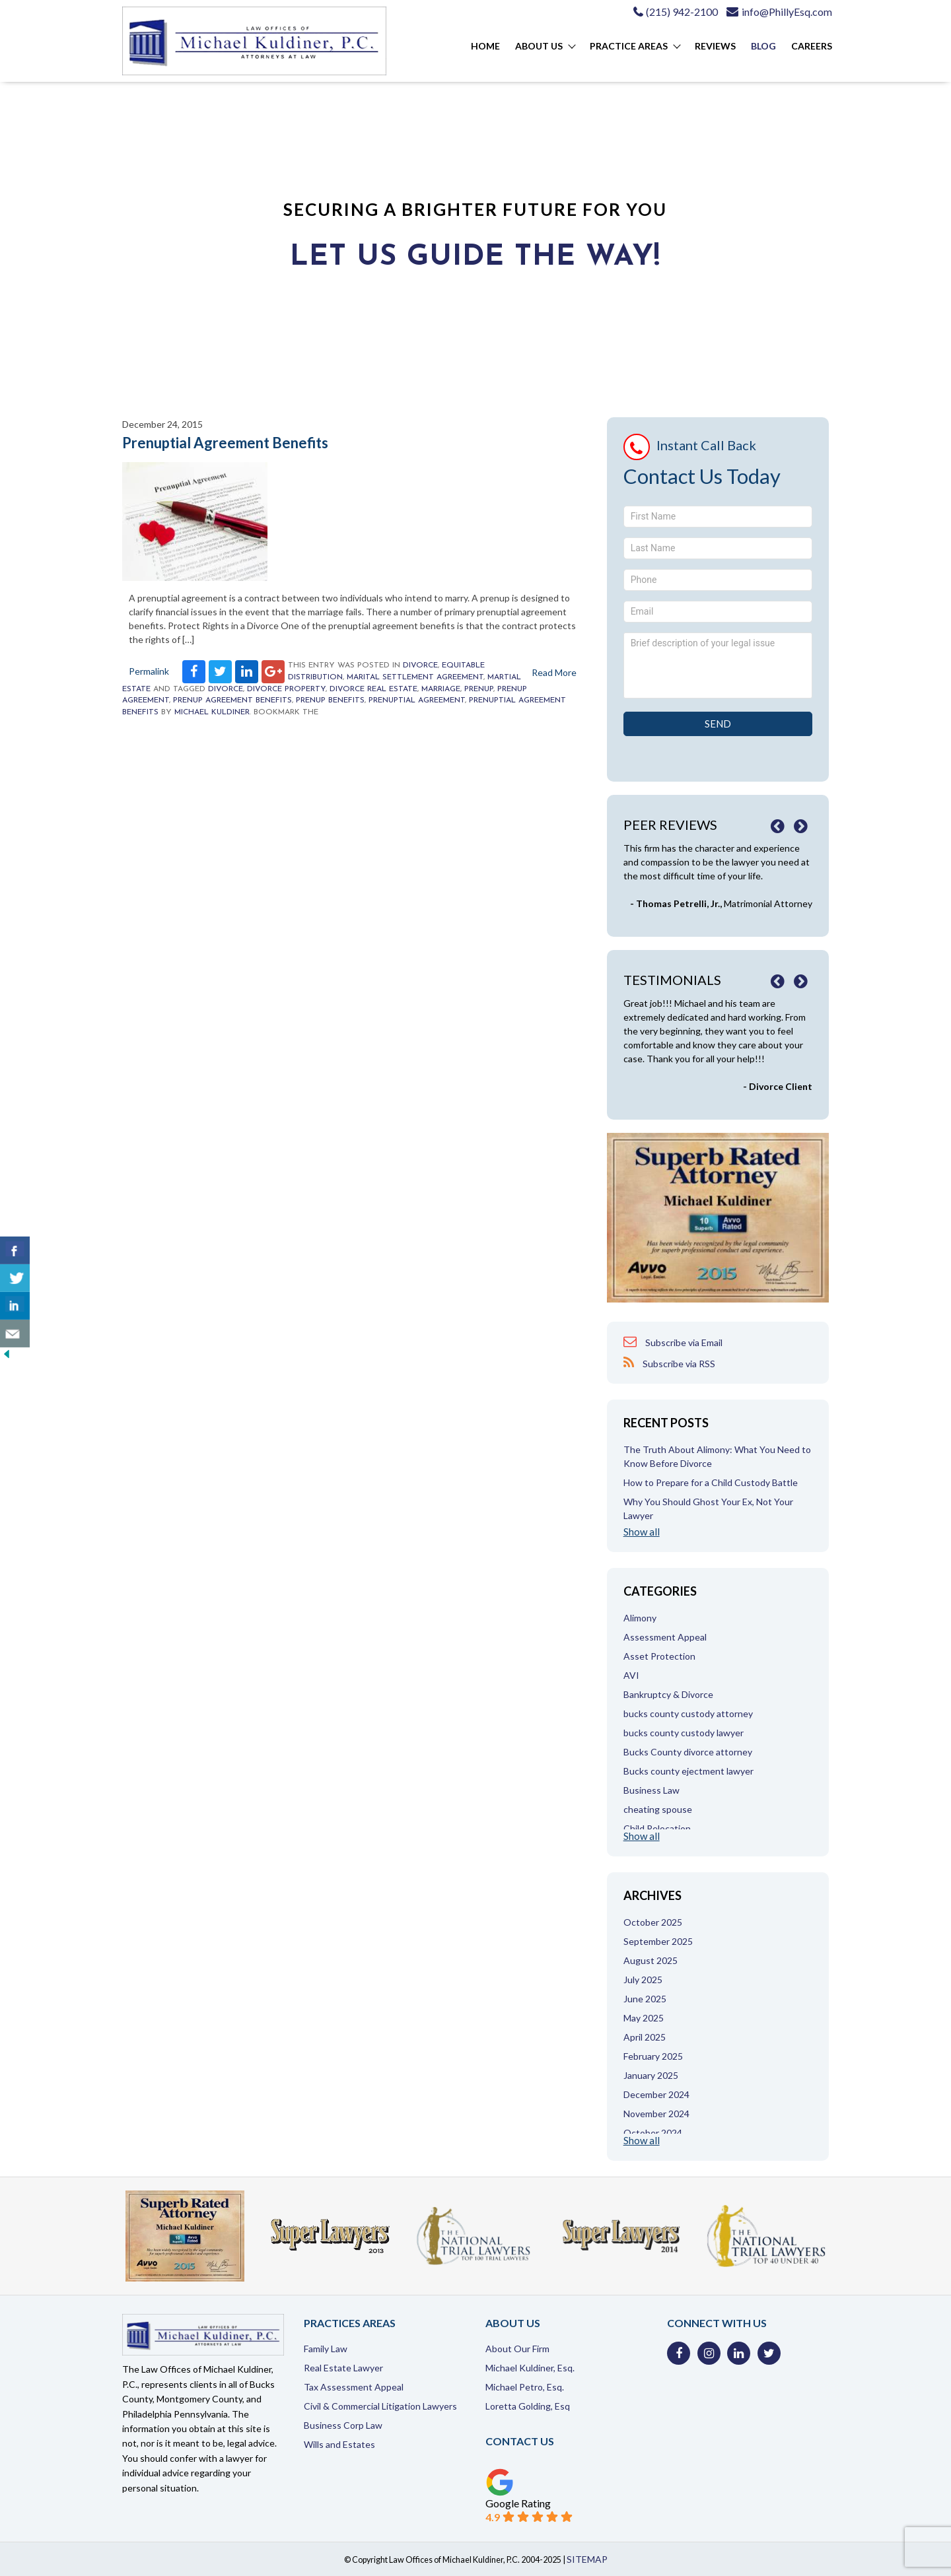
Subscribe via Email (672, 1342)
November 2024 (656, 2113)
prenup (478, 689)
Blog (763, 45)
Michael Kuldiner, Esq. (530, 2367)
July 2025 (642, 1979)
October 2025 (652, 1922)
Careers (811, 45)
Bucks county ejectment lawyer (688, 1771)
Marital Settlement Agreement (415, 677)
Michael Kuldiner (212, 712)
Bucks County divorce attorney (687, 1751)
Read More (554, 672)
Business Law (651, 1790)
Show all (641, 1532)
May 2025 (643, 2017)
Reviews (715, 45)
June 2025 (644, 1998)
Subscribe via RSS (669, 1362)
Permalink (149, 671)
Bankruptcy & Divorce (668, 1694)
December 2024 (656, 2094)
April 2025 (644, 2037)
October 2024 (652, 2132)
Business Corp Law (343, 2425)
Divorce (420, 665)
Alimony (639, 1617)
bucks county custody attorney (688, 1713)
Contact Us (519, 2441)
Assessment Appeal (665, 1637)
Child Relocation (657, 1828)
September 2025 (658, 1941)
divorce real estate (373, 689)
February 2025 (653, 2056)
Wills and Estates (339, 2444)
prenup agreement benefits (232, 700)
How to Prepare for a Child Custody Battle (710, 1482)
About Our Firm (517, 2348)
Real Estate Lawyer (343, 2367)
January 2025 (650, 2075)
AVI (631, 1675)
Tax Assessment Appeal (354, 2386)
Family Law (325, 2348)
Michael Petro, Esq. (524, 2386)
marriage (440, 689)
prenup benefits (330, 700)
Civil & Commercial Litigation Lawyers (380, 2406)
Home (485, 45)
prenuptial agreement (417, 700)
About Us (539, 45)
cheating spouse (657, 1809)
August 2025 (650, 1960)
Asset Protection (659, 1656)
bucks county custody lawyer (683, 1732)
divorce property (286, 689)
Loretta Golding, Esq (527, 2406)
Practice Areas (629, 45)
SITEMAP (587, 2559)
